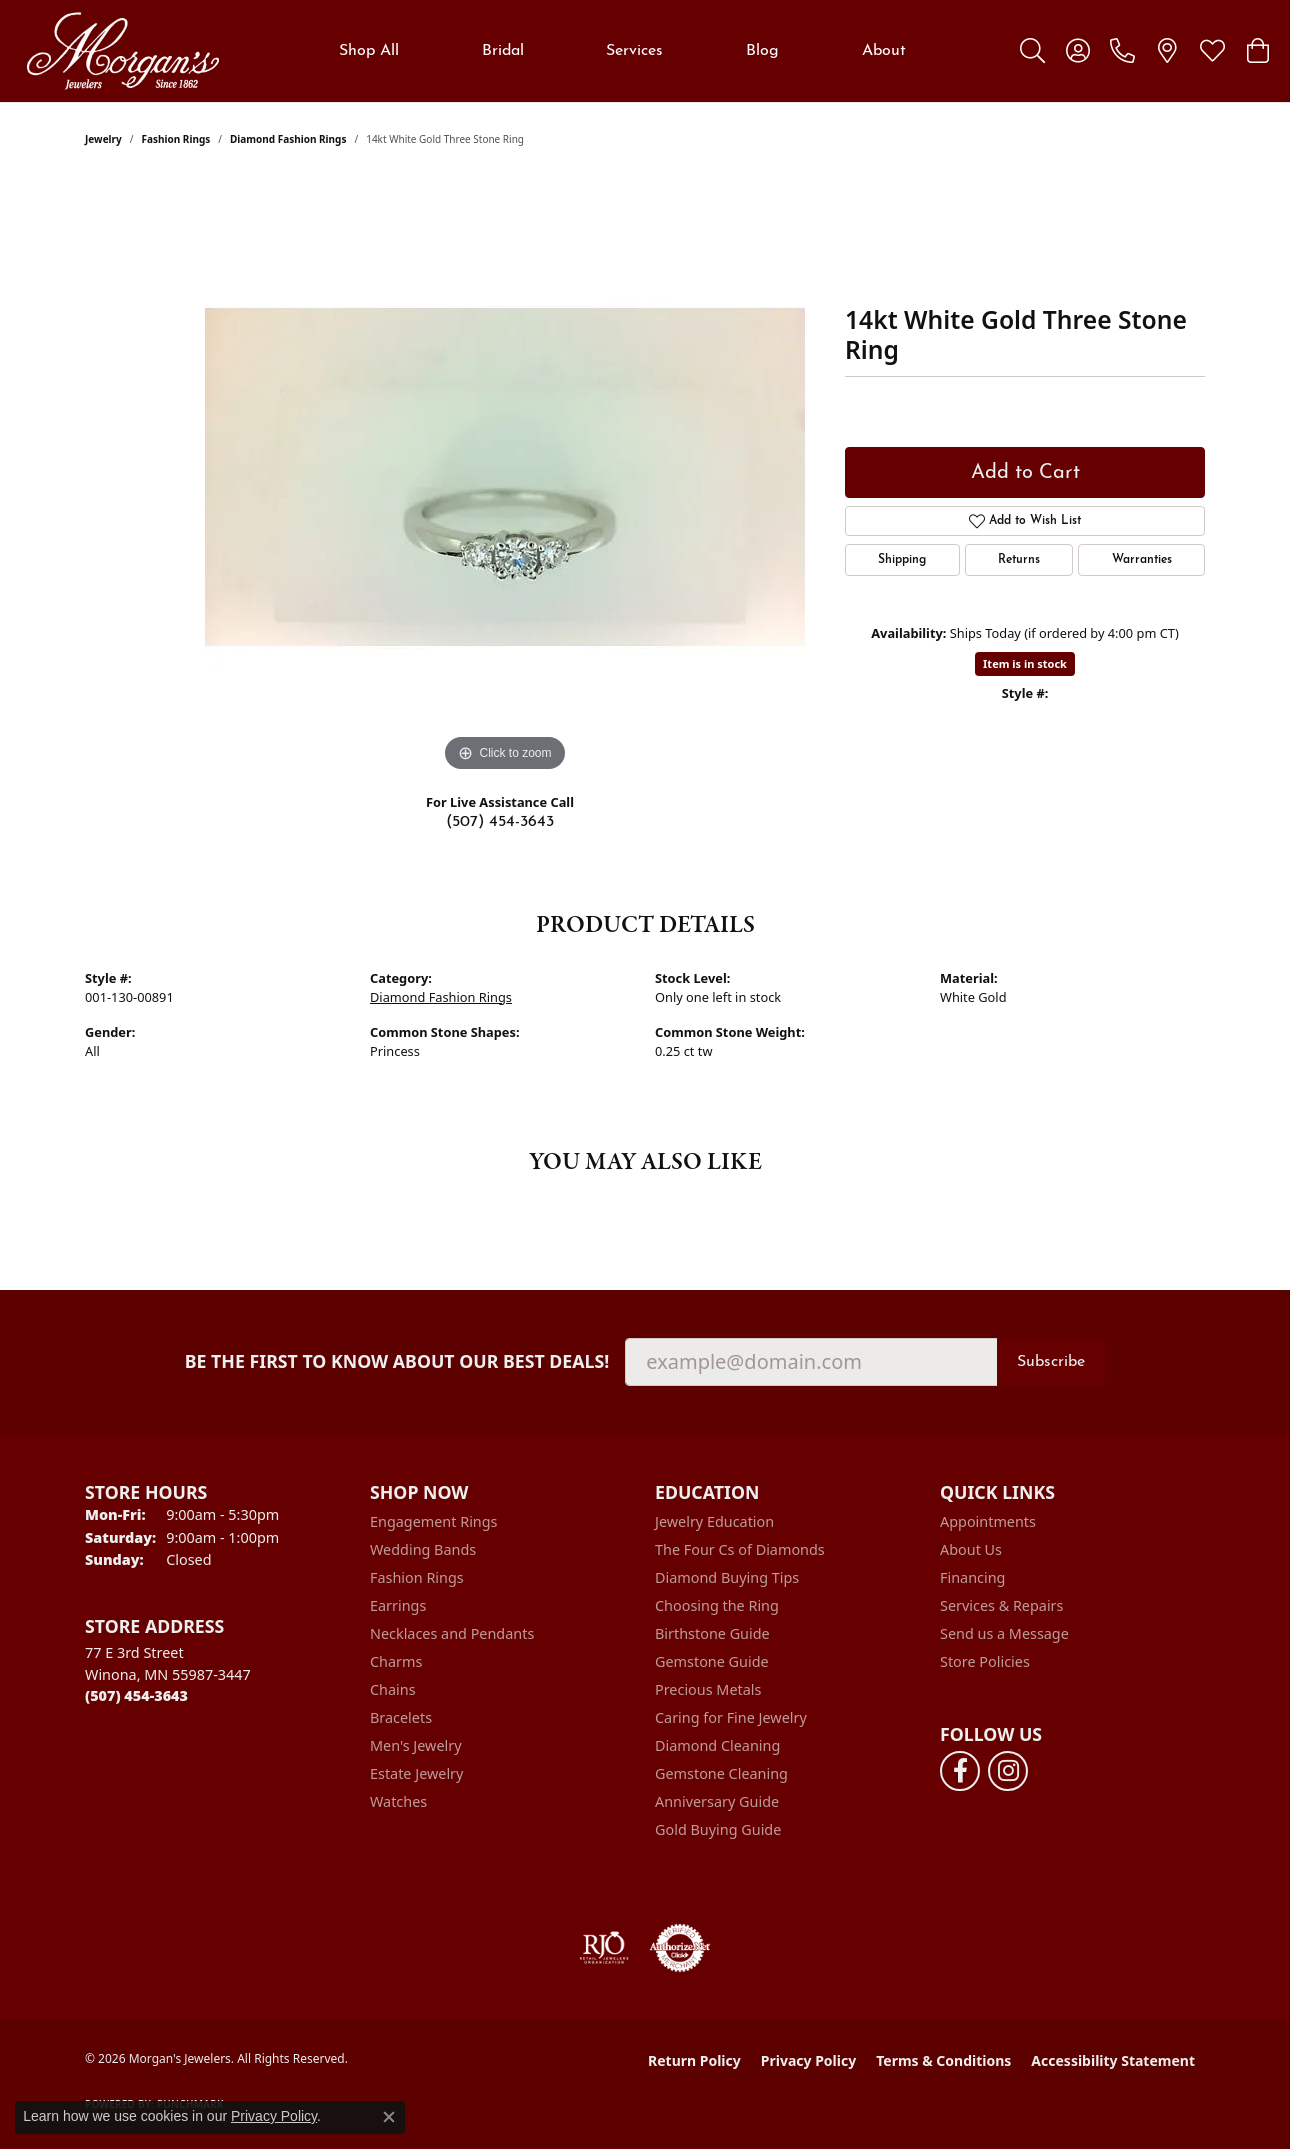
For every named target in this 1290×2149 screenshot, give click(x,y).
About (884, 51)
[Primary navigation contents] (622, 51)
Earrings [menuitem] (398, 1605)
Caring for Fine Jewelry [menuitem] (731, 1717)
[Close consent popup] (389, 2117)
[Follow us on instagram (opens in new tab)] (1008, 1771)
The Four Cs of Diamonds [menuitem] (740, 1549)
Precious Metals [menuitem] (708, 1689)
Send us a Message (1004, 1633)
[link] (1122, 51)
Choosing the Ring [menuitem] (717, 1605)
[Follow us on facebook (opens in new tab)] (960, 1771)
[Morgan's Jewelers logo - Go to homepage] (122, 51)
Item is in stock (1025, 663)
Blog (762, 51)
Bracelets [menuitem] (401, 1717)
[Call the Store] (136, 1695)
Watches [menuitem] (398, 1801)
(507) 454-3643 (500, 822)
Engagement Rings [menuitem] (434, 1521)
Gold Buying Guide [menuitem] (718, 1829)
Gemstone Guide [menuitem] (712, 1661)
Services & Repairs (1001, 1605)
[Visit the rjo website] (604, 1948)
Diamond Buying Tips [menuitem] (727, 1577)
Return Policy (694, 2060)
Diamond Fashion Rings (288, 139)
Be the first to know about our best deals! (397, 1361)
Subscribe (1051, 1362)
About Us (971, 1549)
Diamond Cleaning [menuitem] (717, 1745)
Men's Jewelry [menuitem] (416, 1745)
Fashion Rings (176, 139)
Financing (972, 1577)
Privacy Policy (808, 2060)
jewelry (103, 139)
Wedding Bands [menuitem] (423, 1549)
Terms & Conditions (943, 2060)
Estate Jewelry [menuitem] (416, 1773)
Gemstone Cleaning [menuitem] (721, 1773)
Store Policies (985, 1661)
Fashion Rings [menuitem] (417, 1577)
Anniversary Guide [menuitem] (717, 1801)
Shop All (369, 51)
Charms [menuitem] (396, 1661)
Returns (1019, 560)
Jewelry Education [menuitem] (714, 1521)
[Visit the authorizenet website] (680, 1948)
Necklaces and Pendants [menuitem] (452, 1633)
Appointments (988, 1521)
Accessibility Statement (1113, 2060)
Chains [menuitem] (393, 1689)
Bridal (503, 51)
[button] (1032, 51)
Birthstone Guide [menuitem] (712, 1633)
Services (634, 51)
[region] (505, 477)
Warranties (1142, 560)
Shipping (902, 560)
